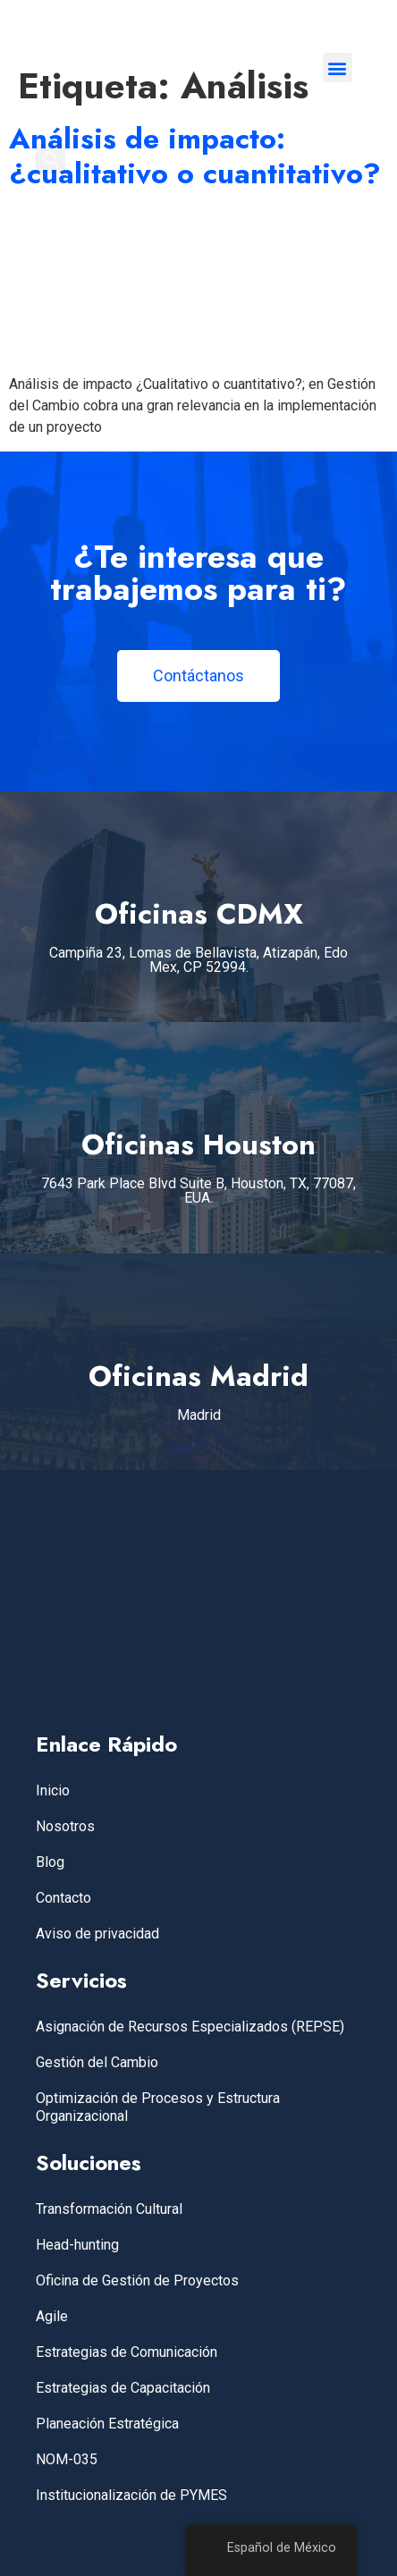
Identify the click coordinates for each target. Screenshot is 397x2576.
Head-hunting (77, 2244)
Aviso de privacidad (97, 1933)
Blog (50, 1862)
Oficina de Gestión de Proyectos (137, 2280)
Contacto (63, 1897)
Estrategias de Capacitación (123, 2387)
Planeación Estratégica (107, 2423)
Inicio (53, 1790)
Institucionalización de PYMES (131, 2495)
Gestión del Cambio (97, 2062)
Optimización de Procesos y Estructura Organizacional (158, 2107)
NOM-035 (66, 2459)
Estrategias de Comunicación (126, 2352)
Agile (52, 2316)
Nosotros (65, 1826)
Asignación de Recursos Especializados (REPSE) (190, 2026)
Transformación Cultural (109, 2208)
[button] (337, 67)
